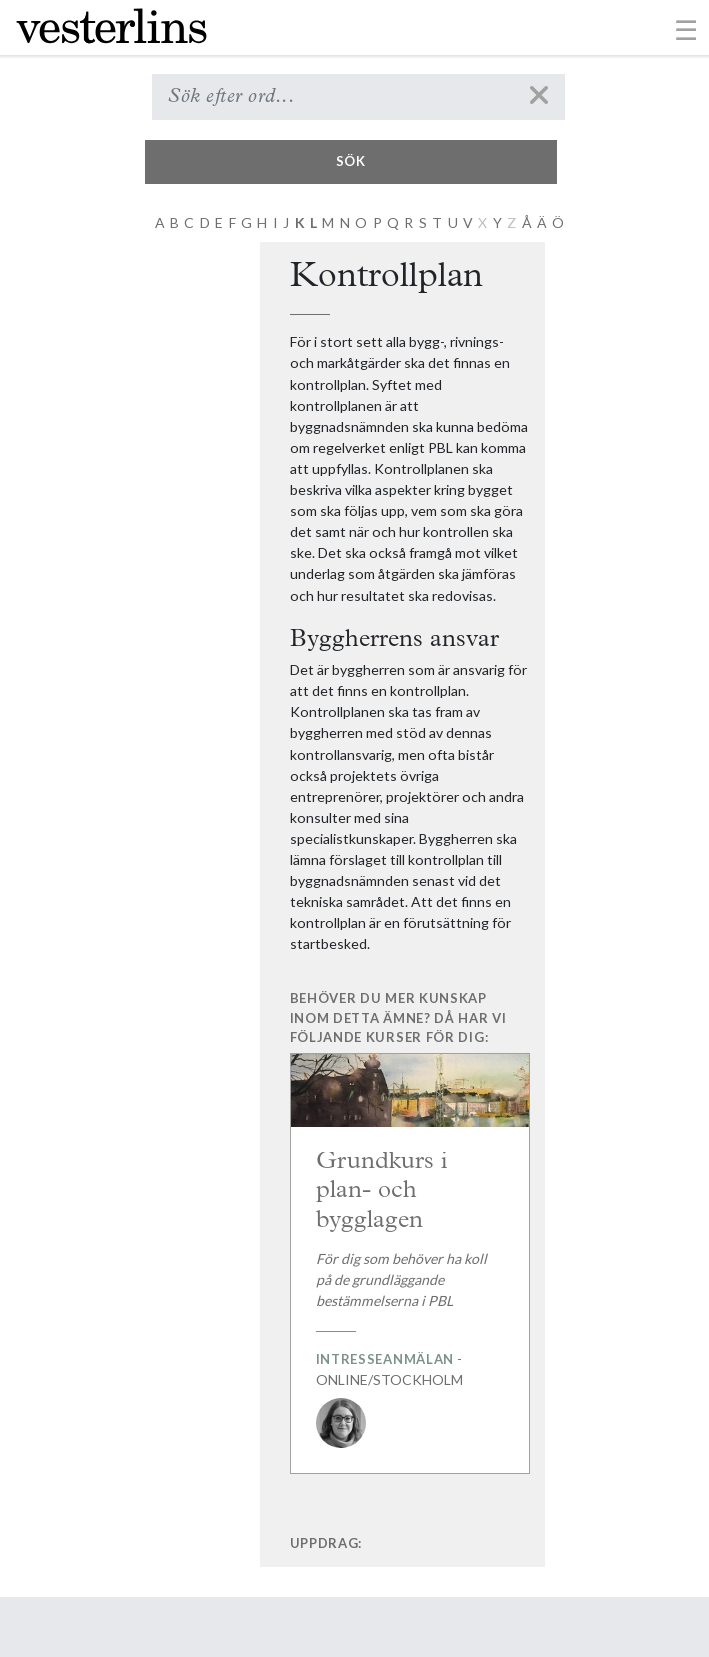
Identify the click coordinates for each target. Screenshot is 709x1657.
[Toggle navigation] (686, 29)
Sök (351, 161)
